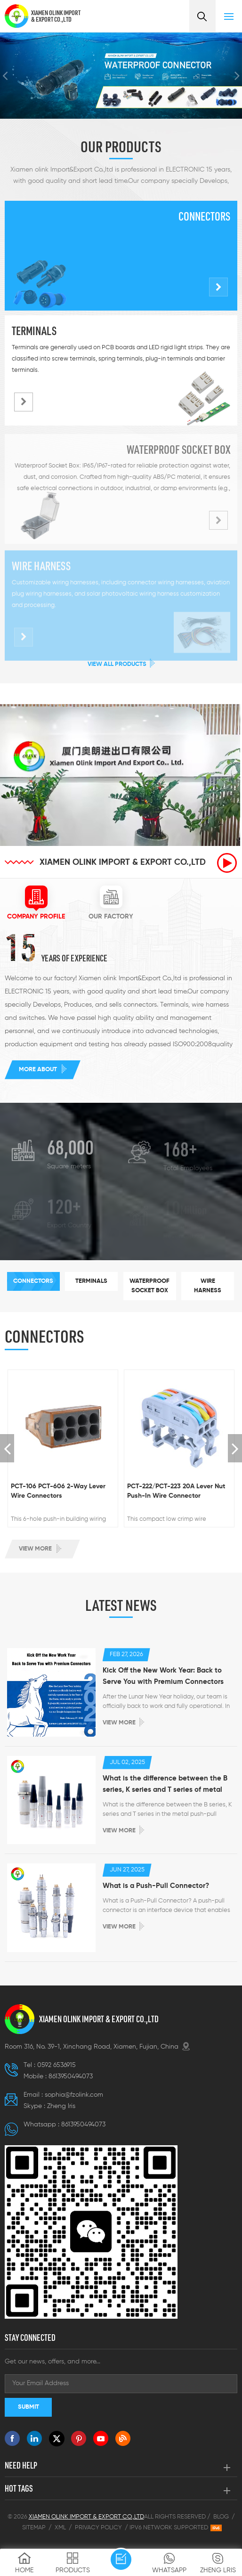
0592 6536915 (56, 2065)
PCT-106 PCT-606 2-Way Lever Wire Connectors (58, 1491)
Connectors (204, 216)
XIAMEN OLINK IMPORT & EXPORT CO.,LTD (56, 16)
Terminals (34, 331)
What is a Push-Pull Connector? (156, 1885)
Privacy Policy (98, 2528)
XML (60, 2528)
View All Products (117, 664)
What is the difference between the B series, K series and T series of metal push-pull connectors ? (165, 1785)
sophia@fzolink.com (74, 2095)
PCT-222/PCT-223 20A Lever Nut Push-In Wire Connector (176, 1491)
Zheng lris (61, 2106)
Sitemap (34, 2528)
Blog (221, 2517)
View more (35, 1549)
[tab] (36, 903)
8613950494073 (70, 2076)
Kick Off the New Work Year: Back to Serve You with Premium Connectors (163, 1676)
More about (38, 1069)
